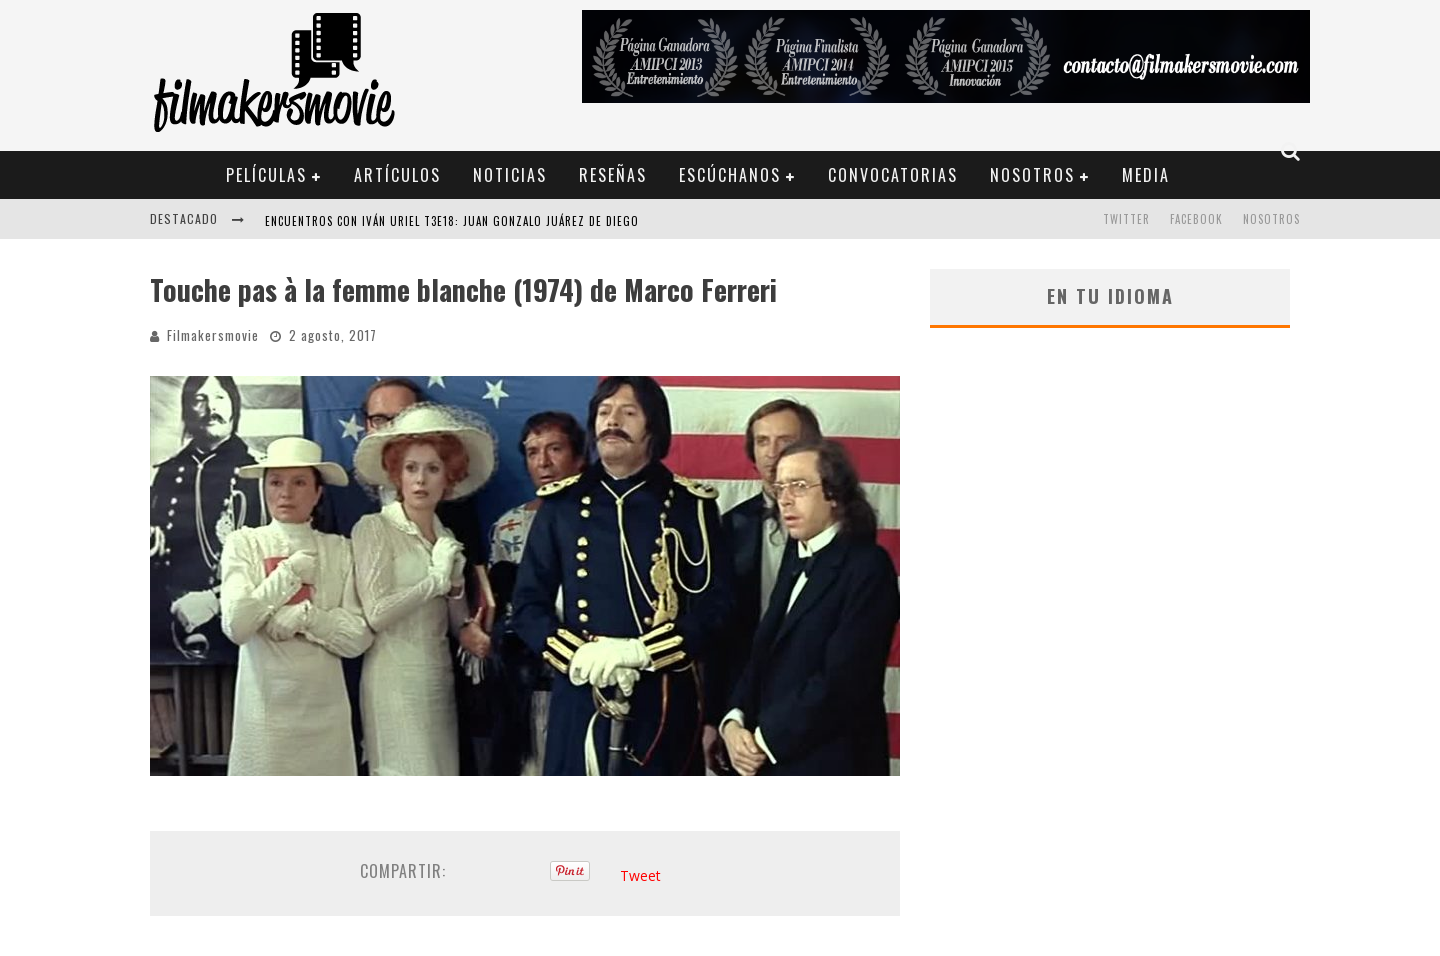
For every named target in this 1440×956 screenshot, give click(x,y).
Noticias (510, 175)
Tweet (640, 875)
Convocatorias (893, 175)
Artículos (397, 175)
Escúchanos (730, 175)
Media (1146, 175)
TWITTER (1126, 219)
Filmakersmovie (213, 335)
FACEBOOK (1196, 219)
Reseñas (613, 175)
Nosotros (1032, 175)
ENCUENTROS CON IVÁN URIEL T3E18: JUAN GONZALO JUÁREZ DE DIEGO (452, 221)
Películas (266, 175)
